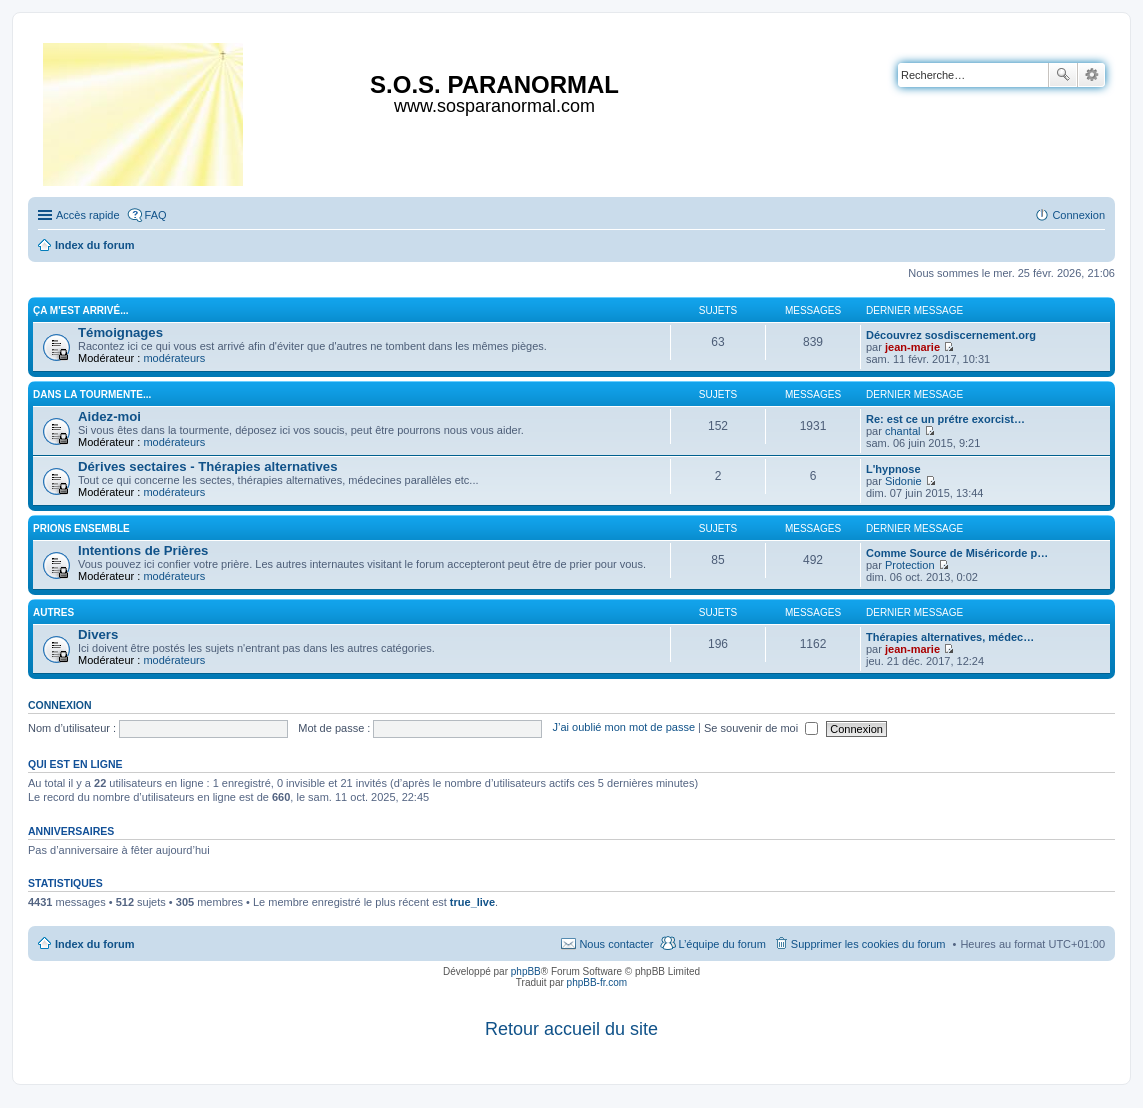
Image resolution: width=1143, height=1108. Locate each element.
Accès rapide (88, 215)
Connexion (60, 705)
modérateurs (174, 358)
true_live (472, 902)
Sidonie (903, 481)
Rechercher (1063, 75)
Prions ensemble (81, 528)
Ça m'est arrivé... (81, 310)
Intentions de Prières (143, 550)
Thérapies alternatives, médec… (950, 637)
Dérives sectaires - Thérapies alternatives (208, 466)
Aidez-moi (109, 416)
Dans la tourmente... (92, 394)
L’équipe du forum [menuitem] (721, 944)
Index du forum (94, 944)
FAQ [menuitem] (156, 215)
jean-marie (912, 347)
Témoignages (120, 332)
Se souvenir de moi (761, 728)
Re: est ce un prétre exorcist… (945, 419)
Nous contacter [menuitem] (616, 944)
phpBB (526, 971)
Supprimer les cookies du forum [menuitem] (868, 944)
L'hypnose (893, 469)
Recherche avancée (1091, 75)
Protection (910, 565)
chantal (902, 431)
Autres (53, 612)
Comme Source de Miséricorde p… (957, 553)
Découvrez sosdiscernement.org (951, 335)
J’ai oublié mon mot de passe (624, 728)
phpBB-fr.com (597, 982)
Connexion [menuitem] (1078, 215)
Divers (98, 634)
